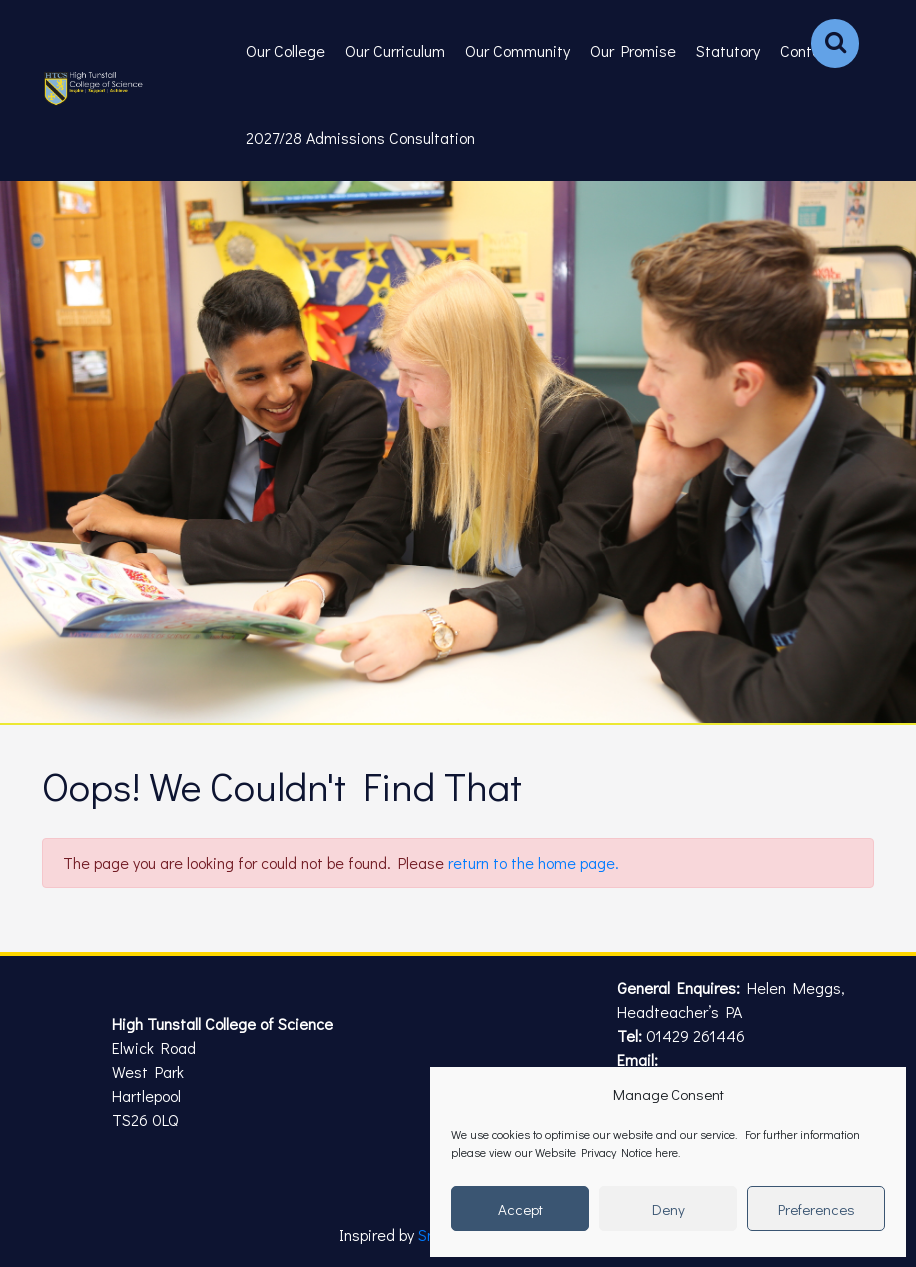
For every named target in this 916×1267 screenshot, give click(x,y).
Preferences (816, 1209)
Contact (807, 50)
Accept (520, 1209)
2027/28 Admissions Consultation (360, 137)
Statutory (728, 50)
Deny (668, 1209)
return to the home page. (533, 862)
